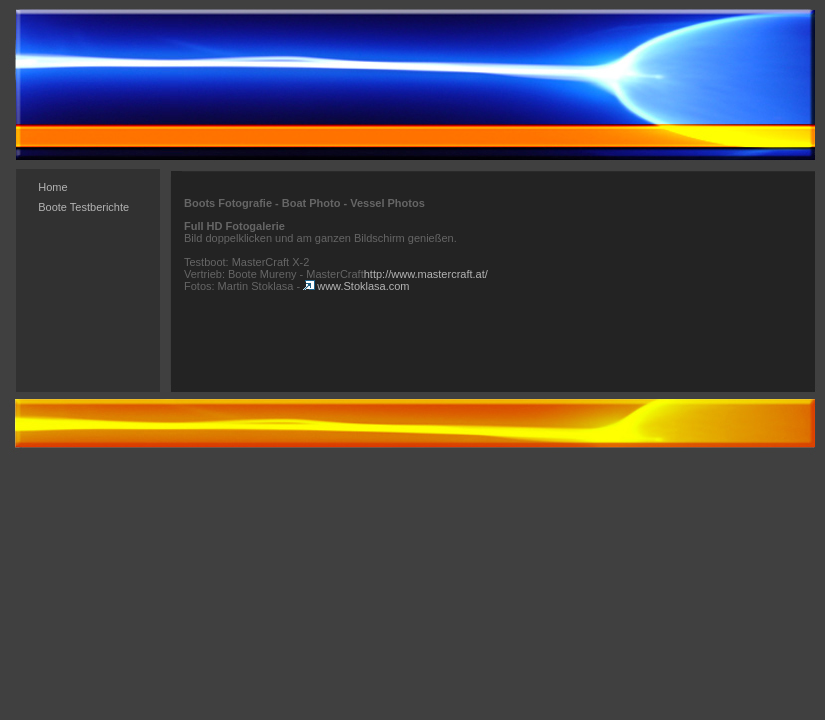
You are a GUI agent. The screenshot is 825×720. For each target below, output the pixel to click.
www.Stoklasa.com (356, 286)
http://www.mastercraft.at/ (426, 274)
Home (52, 187)
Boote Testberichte (83, 207)
